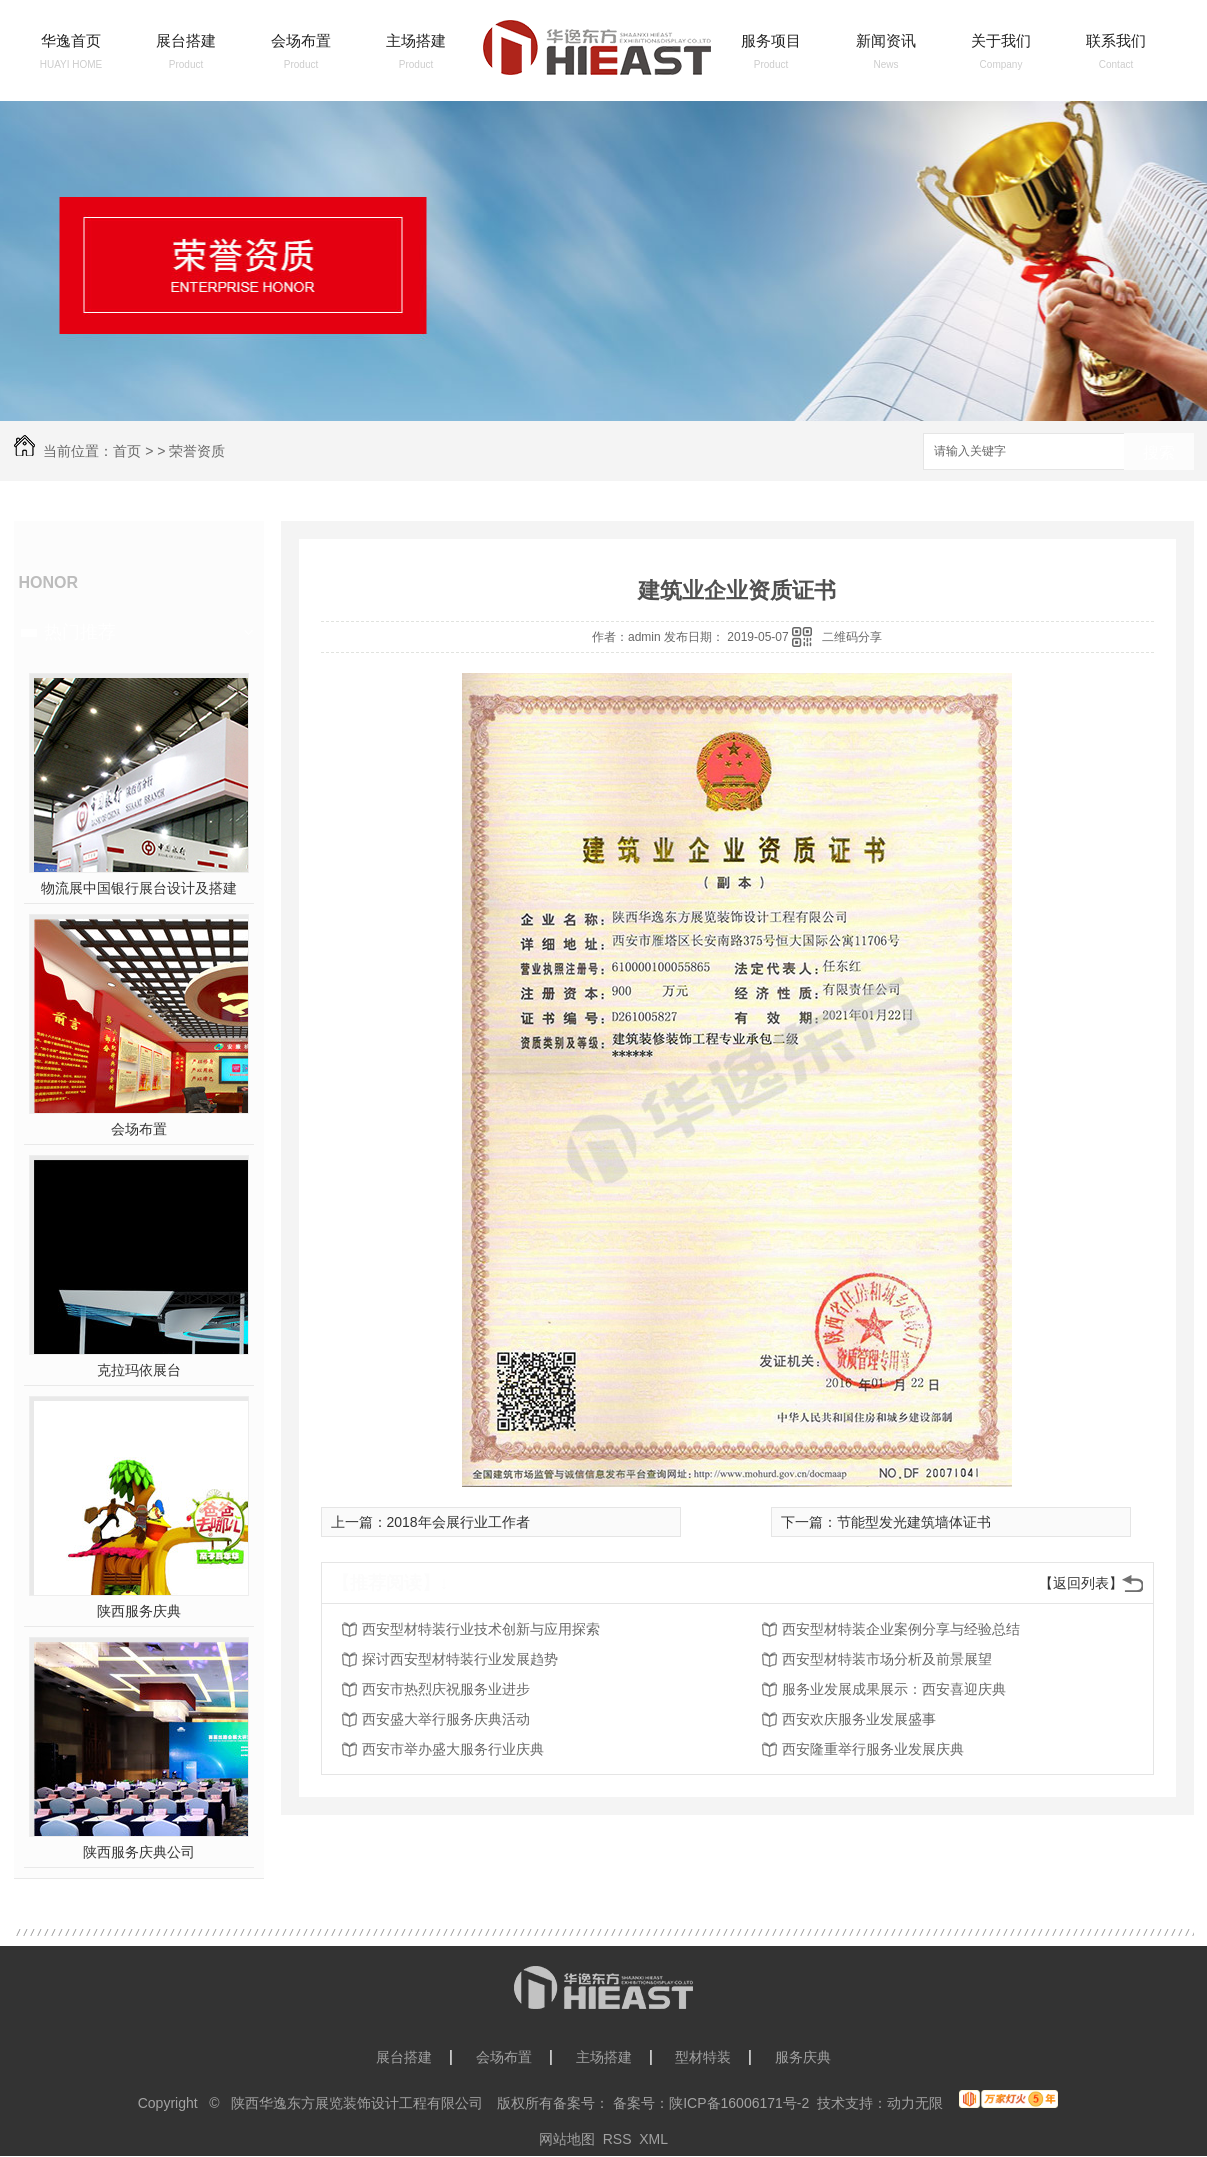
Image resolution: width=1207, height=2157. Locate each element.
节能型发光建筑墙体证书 (914, 1522)
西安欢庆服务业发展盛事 (859, 1719)
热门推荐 (80, 632)
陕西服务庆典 (139, 1611)
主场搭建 (416, 40)
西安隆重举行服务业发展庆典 (873, 1749)
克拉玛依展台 (139, 1370)
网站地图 (567, 2139)
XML (653, 2139)
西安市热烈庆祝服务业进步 (446, 1689)
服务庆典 (803, 2057)
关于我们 (1001, 40)
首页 (127, 451)
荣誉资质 (197, 451)
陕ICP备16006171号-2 (739, 2103)
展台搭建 (186, 40)
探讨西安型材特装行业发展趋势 (460, 1659)
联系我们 (1116, 40)
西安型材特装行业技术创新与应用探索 (481, 1629)
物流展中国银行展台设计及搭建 (139, 888)
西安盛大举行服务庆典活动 (446, 1719)
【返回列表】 (1081, 1583)
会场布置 (301, 40)
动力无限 (915, 2103)
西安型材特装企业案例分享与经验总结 (901, 1629)
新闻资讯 (886, 40)
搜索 (1159, 452)
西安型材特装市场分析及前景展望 (887, 1659)
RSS (617, 2139)
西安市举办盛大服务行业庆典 (453, 1749)
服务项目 (771, 40)
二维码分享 (852, 637)
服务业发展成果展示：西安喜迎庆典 (894, 1689)
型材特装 (703, 2057)
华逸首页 (71, 40)
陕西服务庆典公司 (139, 1852)
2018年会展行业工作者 (458, 1522)
